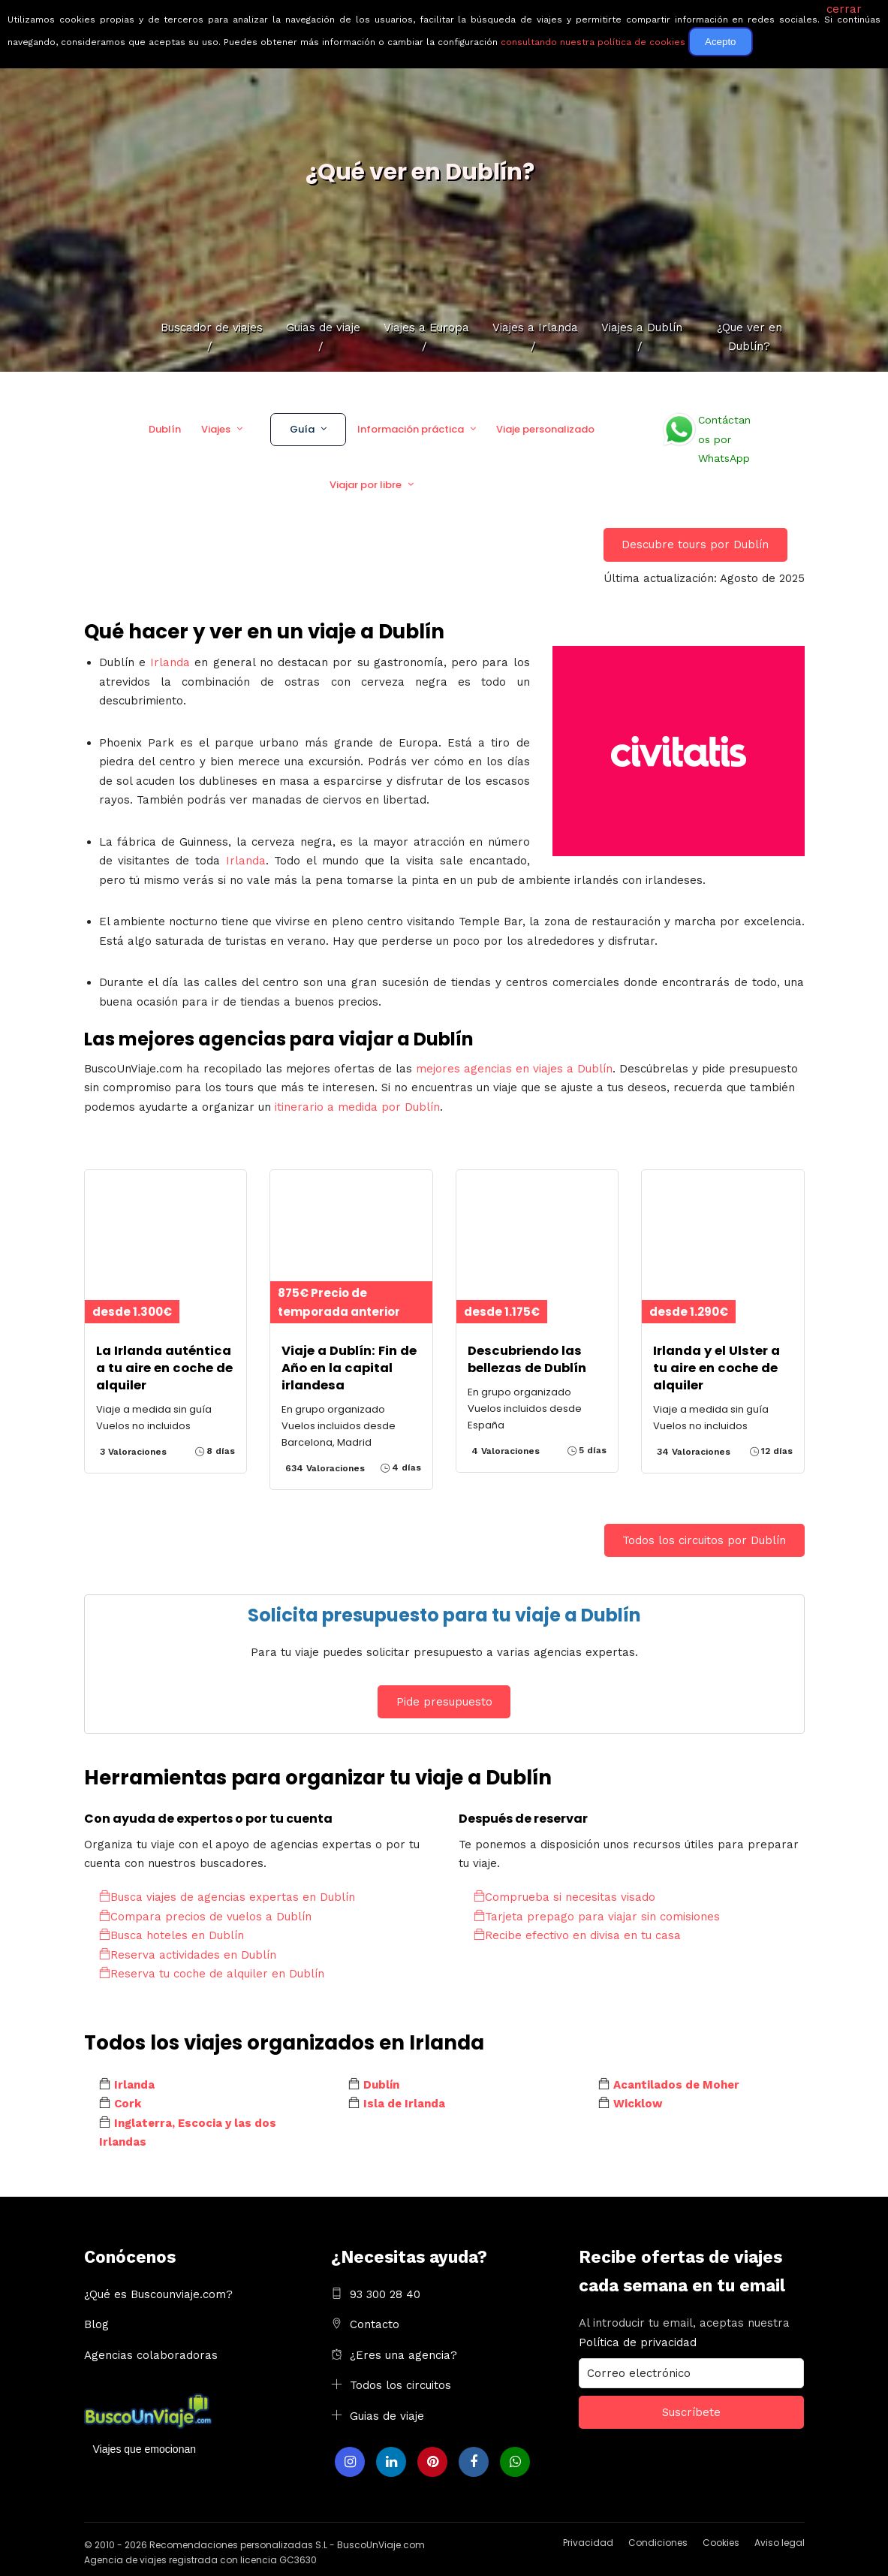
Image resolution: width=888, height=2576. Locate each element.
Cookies (721, 2542)
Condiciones (658, 2542)
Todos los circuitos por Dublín (704, 1540)
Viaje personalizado (545, 429)
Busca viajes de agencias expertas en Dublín (227, 1897)
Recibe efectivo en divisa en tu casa (577, 1935)
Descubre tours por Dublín (695, 544)
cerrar (844, 9)
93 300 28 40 (385, 2294)
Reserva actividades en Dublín (187, 1955)
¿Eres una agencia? (403, 2355)
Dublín (165, 429)
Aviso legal (779, 2542)
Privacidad (588, 2542)
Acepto (720, 41)
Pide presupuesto (444, 1702)
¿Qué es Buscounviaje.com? (158, 2294)
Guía (302, 429)
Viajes (215, 429)
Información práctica (410, 429)
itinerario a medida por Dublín (357, 1107)
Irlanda (170, 662)
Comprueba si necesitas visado (564, 1897)
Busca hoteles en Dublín (171, 1935)
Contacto (374, 2324)
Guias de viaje (387, 2416)
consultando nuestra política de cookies (593, 42)
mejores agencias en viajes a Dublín (514, 1068)
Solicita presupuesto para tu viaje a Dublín (444, 1615)
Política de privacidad (638, 2342)
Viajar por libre (366, 485)
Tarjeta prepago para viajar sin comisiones (597, 1916)
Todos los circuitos (400, 2385)
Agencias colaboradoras (151, 2355)
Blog (96, 2324)
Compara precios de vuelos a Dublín (205, 1916)
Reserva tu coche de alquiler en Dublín (211, 1973)
